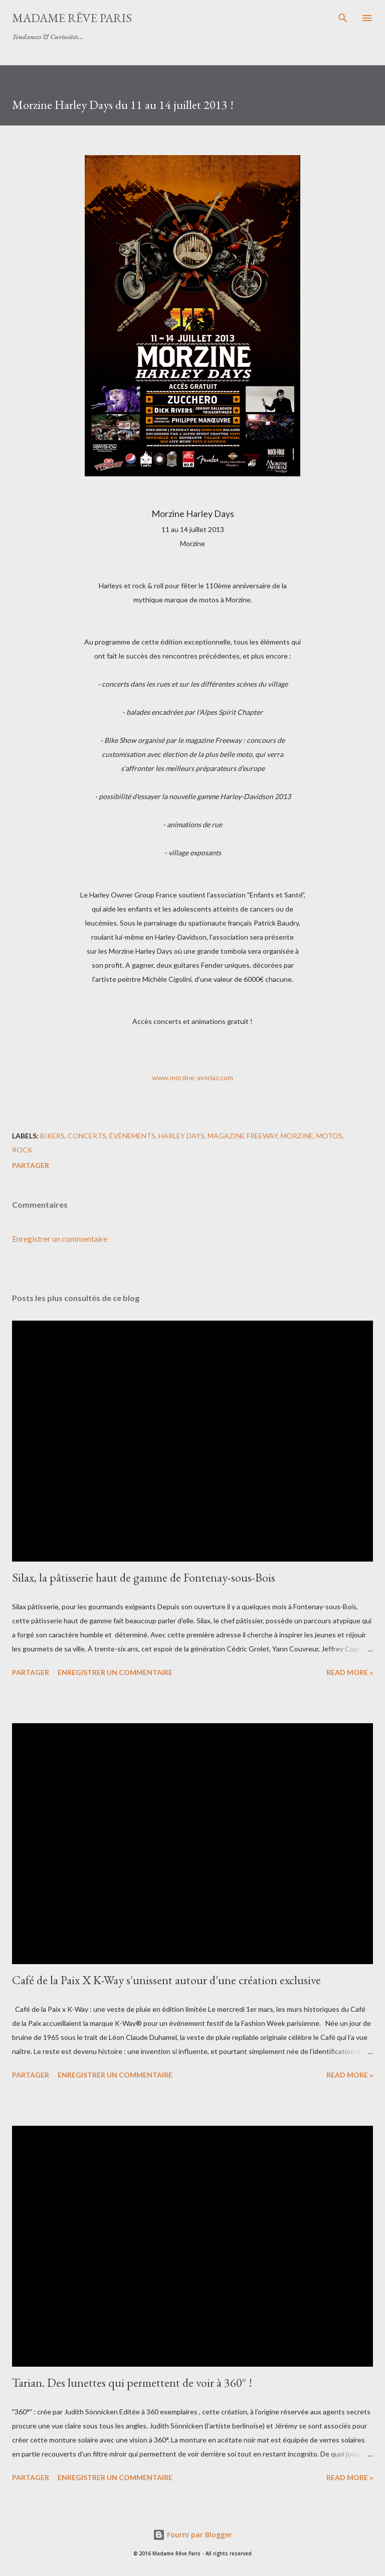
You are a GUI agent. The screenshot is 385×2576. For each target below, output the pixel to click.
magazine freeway (243, 1135)
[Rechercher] (343, 18)
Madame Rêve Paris (72, 18)
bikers (52, 1135)
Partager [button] (30, 1165)
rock (22, 1149)
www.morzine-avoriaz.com (192, 1077)
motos (329, 1135)
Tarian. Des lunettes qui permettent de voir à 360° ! (132, 2382)
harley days (181, 1135)
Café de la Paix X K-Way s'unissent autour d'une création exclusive (166, 1980)
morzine (297, 1135)
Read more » (349, 1672)
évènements (132, 1135)
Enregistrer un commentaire (59, 1238)
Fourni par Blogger (192, 2534)
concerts (87, 1135)
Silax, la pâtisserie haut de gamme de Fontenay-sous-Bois (143, 1577)
